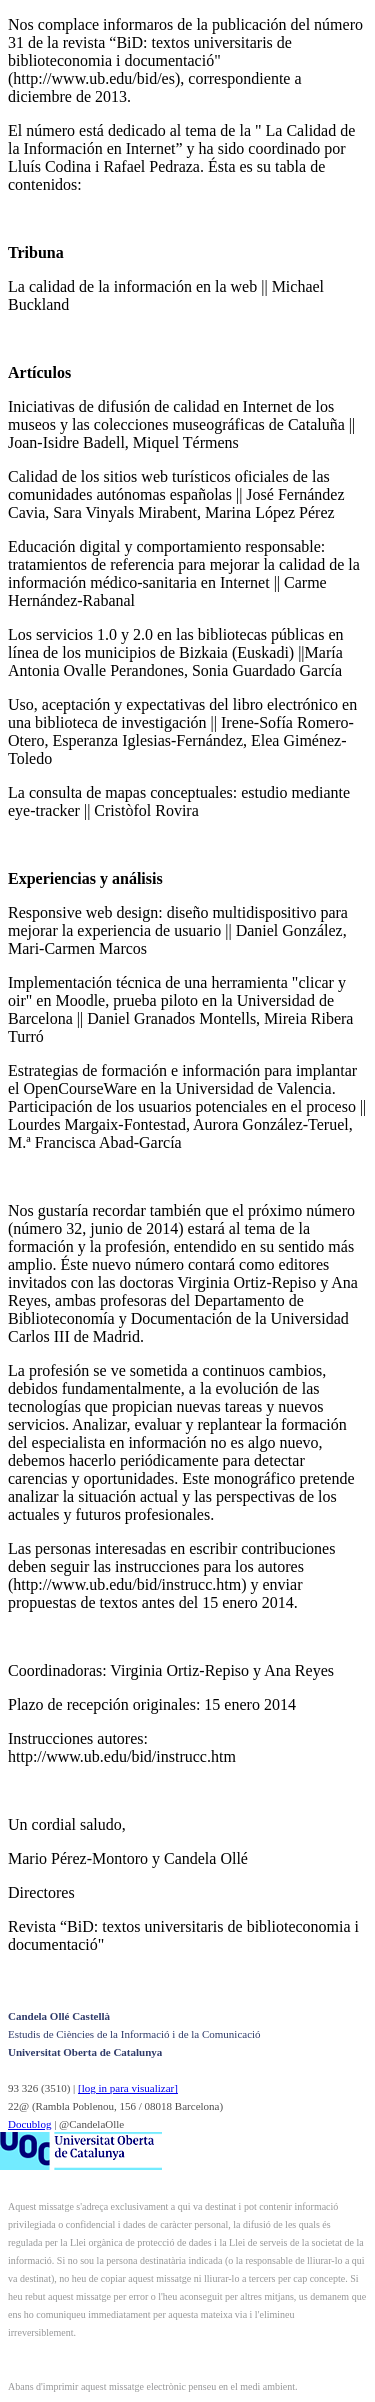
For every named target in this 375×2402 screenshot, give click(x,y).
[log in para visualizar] (128, 2088)
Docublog (29, 2124)
